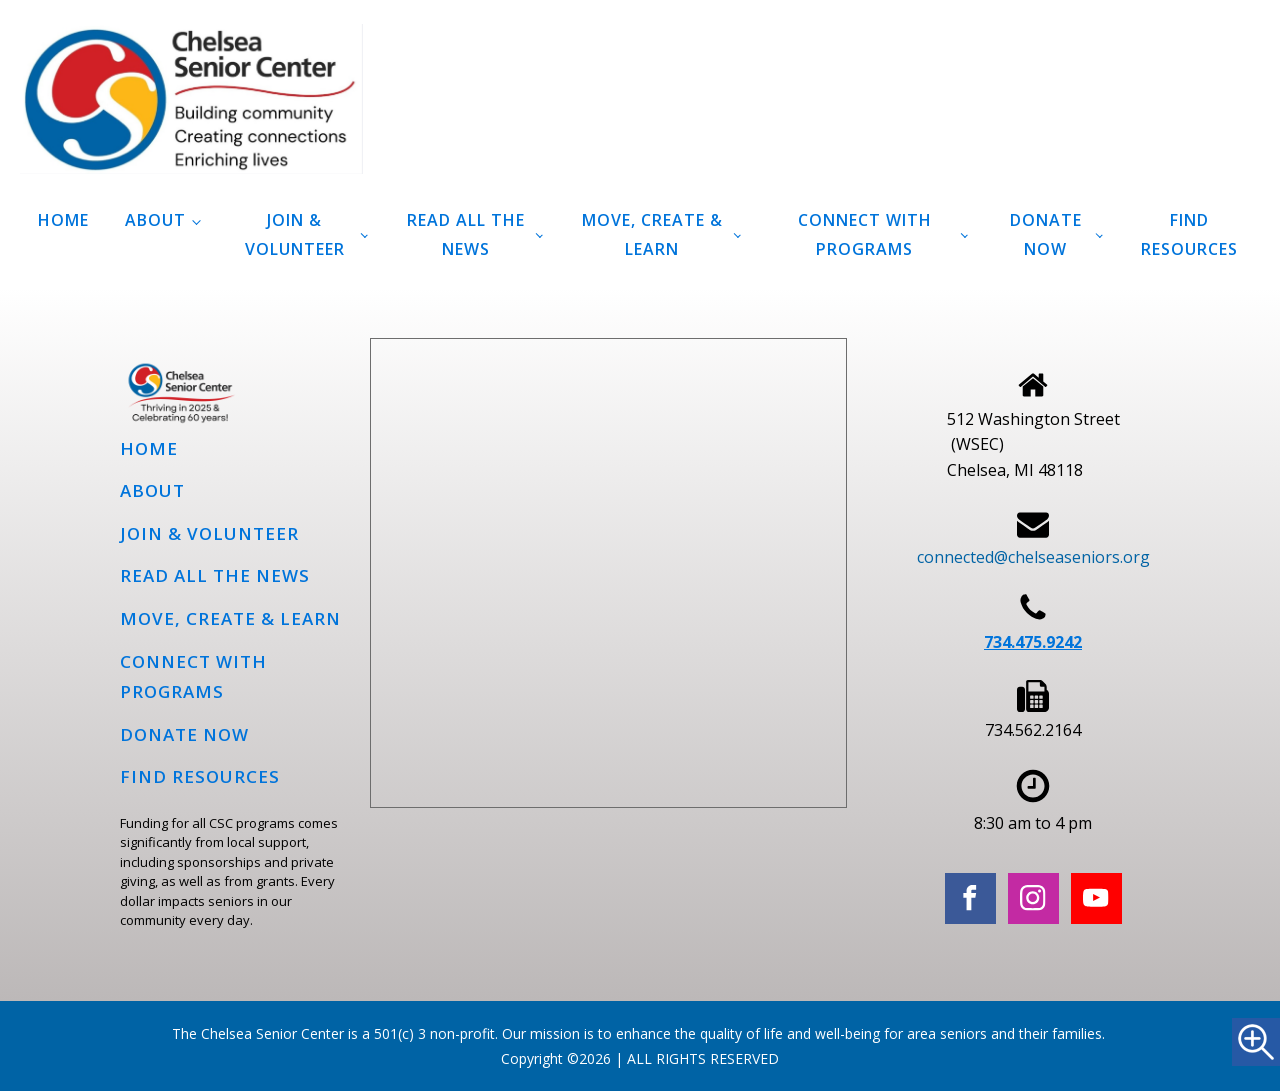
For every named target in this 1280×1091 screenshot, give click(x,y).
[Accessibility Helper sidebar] (1256, 1042)
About (155, 220)
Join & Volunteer (295, 234)
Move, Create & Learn (652, 234)
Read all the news (466, 234)
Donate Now (1046, 234)
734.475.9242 (1033, 642)
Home (63, 220)
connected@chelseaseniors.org (1033, 557)
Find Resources (1189, 234)
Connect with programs (865, 234)
